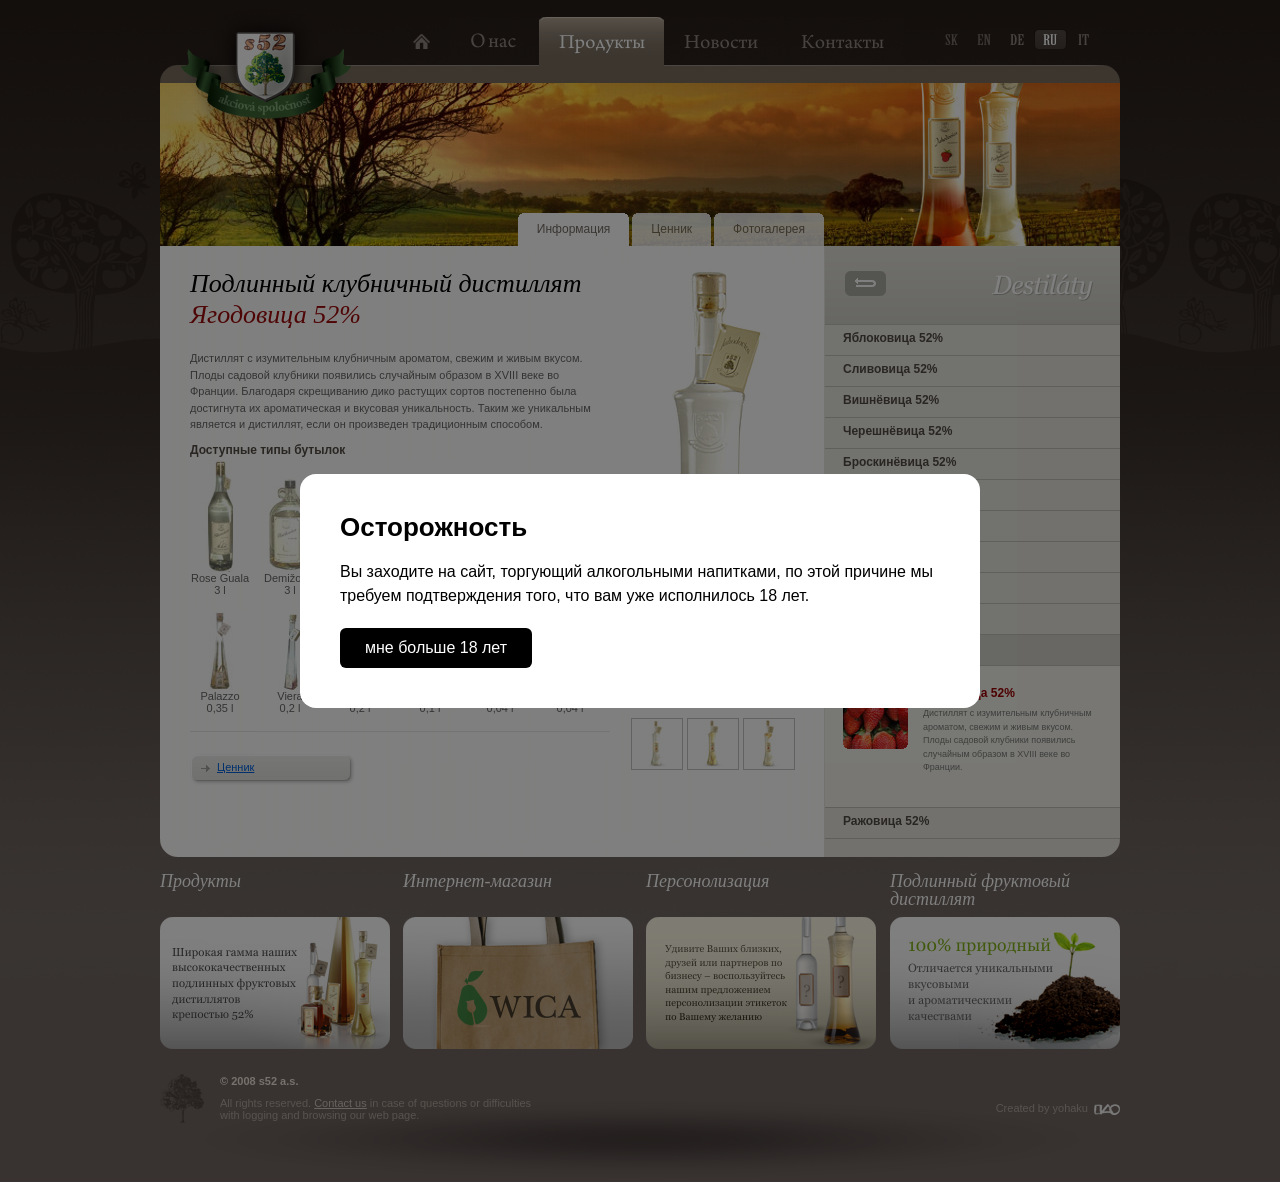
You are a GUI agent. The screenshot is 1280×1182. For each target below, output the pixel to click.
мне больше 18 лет (436, 647)
